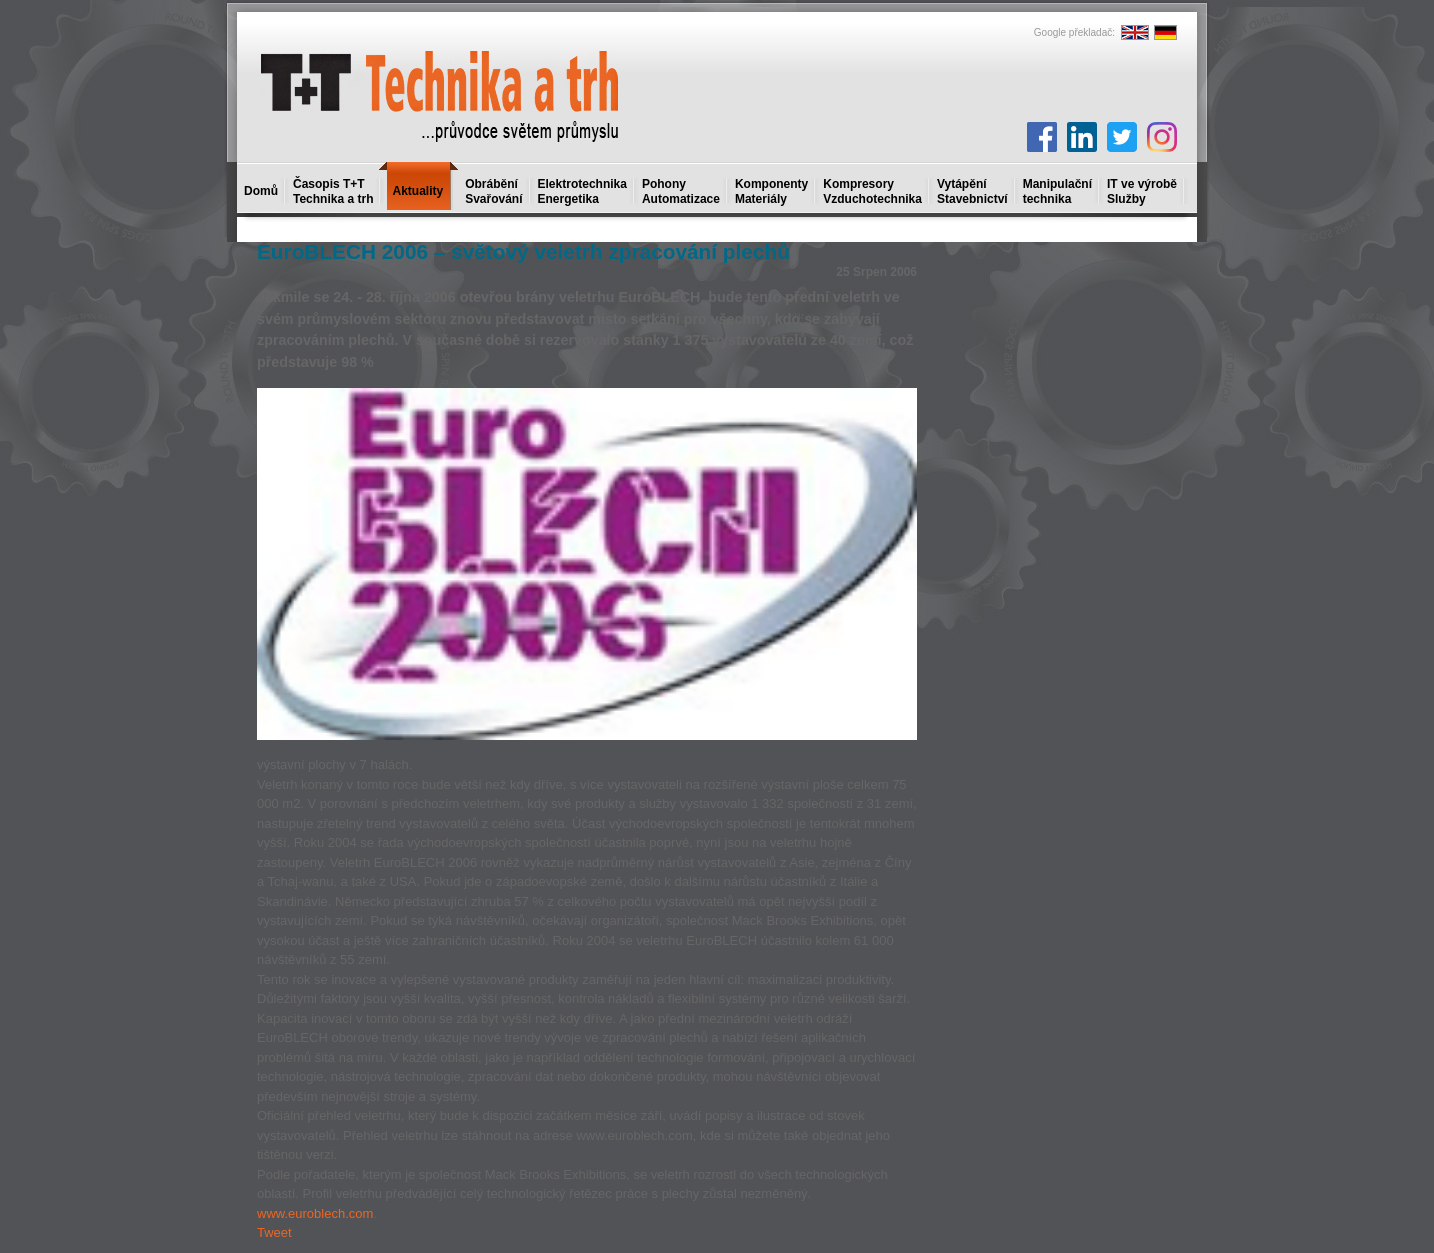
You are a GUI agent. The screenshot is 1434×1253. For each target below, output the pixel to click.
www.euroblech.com (315, 1213)
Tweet (274, 1232)
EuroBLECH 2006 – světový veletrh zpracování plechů (523, 251)
